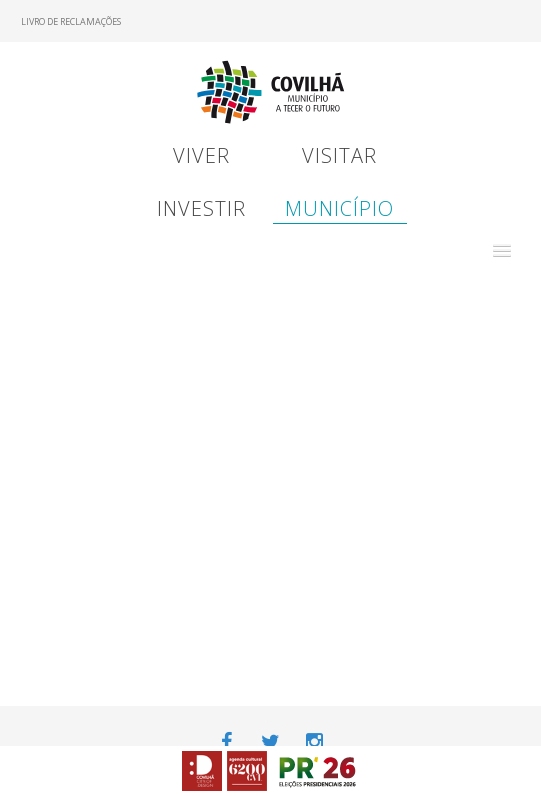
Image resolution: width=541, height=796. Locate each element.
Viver (201, 155)
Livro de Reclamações (71, 21)
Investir (201, 208)
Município (339, 208)
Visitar (339, 155)
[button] (502, 251)
